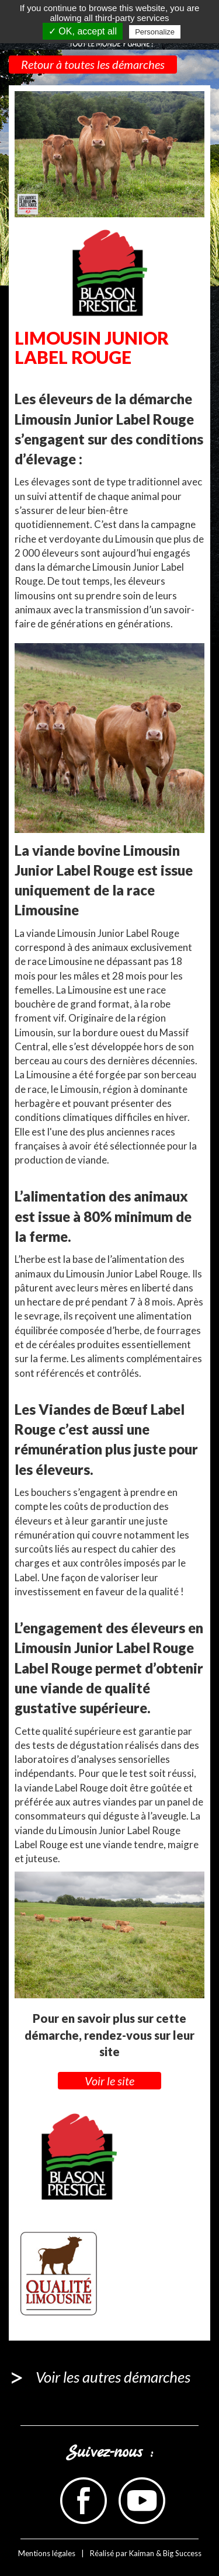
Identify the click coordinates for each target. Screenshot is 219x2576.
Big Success (182, 2553)
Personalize (155, 31)
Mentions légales (46, 2553)
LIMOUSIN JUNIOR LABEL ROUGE (92, 347)
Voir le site (109, 2081)
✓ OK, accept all (82, 31)
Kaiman (141, 2553)
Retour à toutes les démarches (93, 64)
